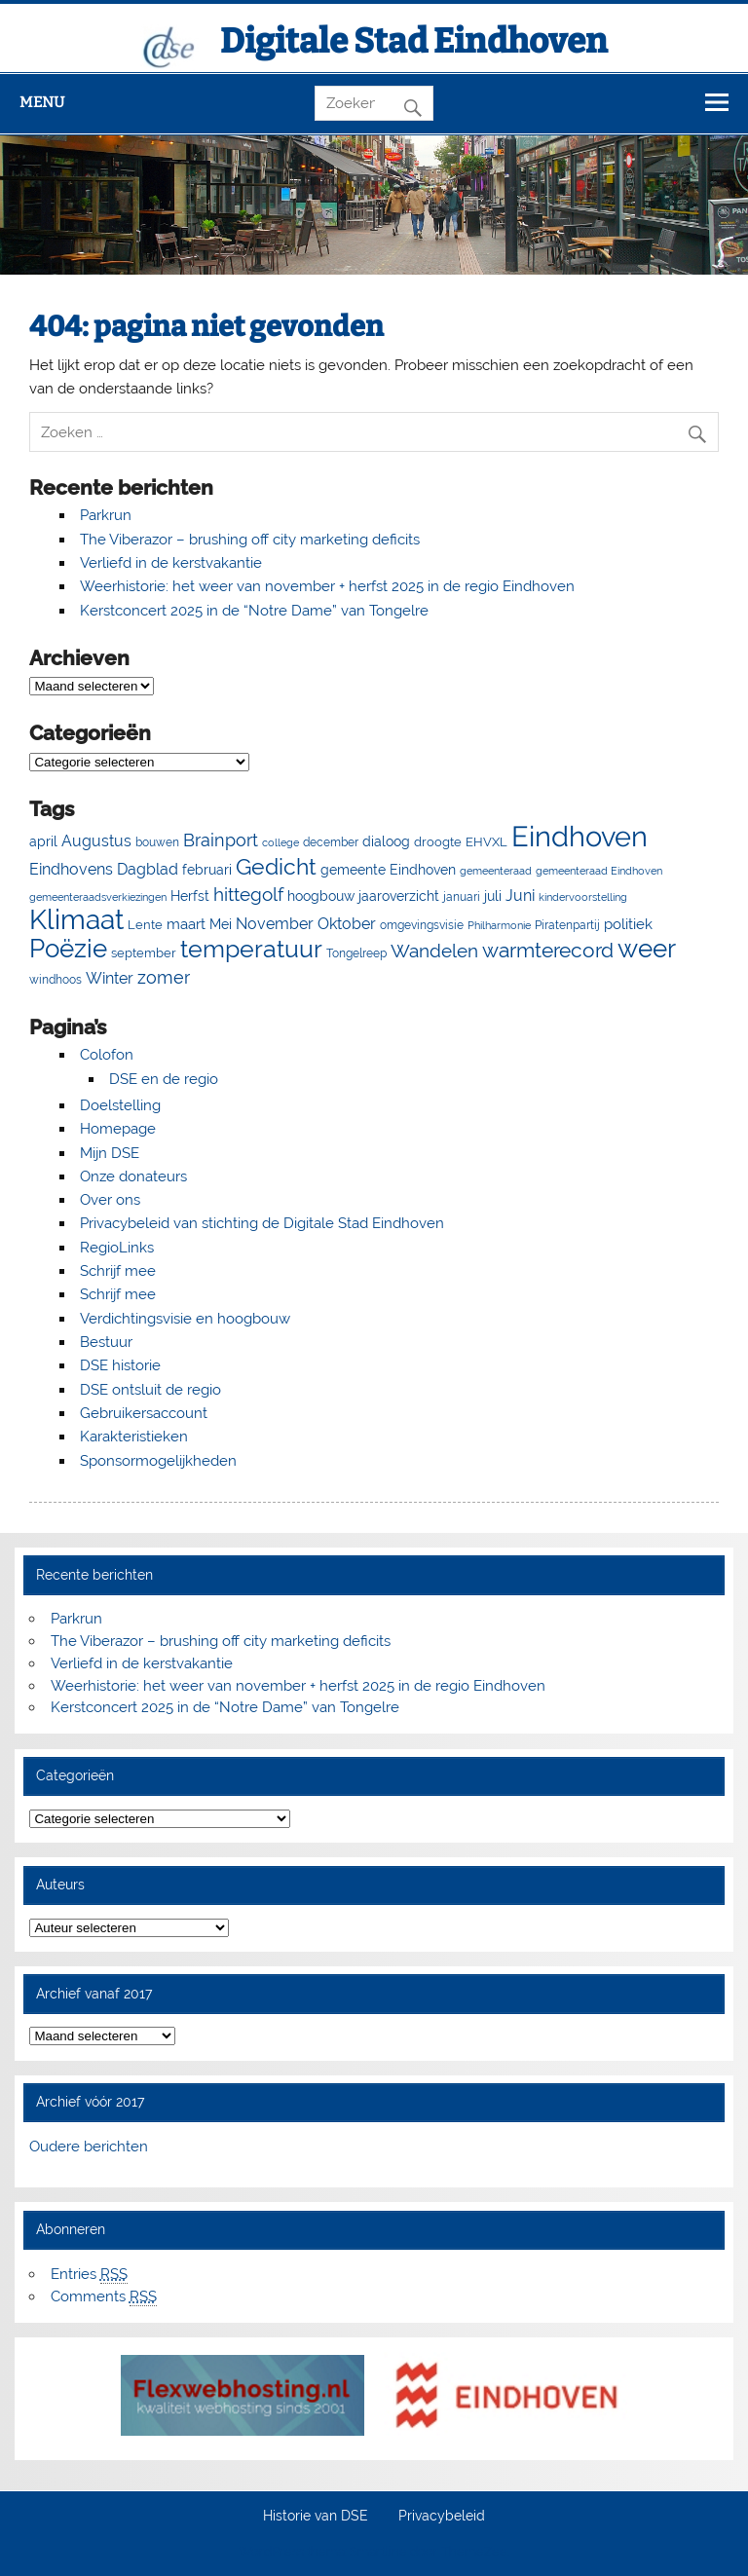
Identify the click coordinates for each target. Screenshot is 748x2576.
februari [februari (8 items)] (207, 869)
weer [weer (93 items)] (646, 948)
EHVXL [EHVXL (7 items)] (486, 842)
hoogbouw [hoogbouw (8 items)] (321, 896)
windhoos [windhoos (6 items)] (55, 979)
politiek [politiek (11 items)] (628, 924)
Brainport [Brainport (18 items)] (220, 840)
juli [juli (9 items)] (493, 896)
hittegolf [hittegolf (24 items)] (248, 894)
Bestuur (106, 1342)
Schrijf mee (118, 1271)
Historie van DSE (315, 2516)
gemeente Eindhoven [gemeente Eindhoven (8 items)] (388, 869)
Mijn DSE (109, 1153)
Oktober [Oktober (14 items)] (347, 924)
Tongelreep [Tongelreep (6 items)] (356, 953)
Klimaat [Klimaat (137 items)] (76, 920)
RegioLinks (117, 1247)
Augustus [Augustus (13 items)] (96, 841)
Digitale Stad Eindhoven (414, 40)
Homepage (118, 1129)
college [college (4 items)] (280, 842)
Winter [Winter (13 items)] (109, 978)
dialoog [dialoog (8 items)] (386, 841)
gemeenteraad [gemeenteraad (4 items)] (496, 871)
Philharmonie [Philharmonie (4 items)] (499, 925)
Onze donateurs (133, 1176)
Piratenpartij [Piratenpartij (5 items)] (567, 925)
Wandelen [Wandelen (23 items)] (434, 950)
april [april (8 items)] (43, 841)
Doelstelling (120, 1105)
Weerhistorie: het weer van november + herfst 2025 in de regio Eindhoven (327, 586)
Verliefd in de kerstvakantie (171, 563)
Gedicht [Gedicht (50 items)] (276, 866)
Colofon (106, 1055)
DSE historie (120, 1365)
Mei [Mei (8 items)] (220, 924)
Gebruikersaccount (143, 1413)
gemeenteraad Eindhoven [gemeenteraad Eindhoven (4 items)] (599, 871)
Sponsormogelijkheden (158, 1461)
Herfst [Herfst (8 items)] (189, 896)
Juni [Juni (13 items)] (520, 895)
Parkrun (105, 515)
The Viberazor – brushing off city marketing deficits (250, 539)
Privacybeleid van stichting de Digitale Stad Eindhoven (262, 1223)
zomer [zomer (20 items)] (163, 977)
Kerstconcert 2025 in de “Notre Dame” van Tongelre (254, 610)
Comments (104, 2297)
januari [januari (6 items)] (461, 896)
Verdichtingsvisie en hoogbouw (185, 1318)
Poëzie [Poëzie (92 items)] (68, 948)
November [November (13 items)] (275, 924)
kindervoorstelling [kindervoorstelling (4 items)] (583, 897)
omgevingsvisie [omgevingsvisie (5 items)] (422, 925)
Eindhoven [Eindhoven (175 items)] (579, 836)
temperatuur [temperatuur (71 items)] (251, 949)
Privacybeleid (441, 2516)
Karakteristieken (134, 1436)
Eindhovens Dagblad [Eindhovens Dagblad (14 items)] (103, 869)
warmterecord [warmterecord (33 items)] (548, 950)
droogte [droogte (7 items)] (438, 842)
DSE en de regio (163, 1079)
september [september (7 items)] (143, 953)
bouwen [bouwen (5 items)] (157, 842)
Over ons (110, 1200)
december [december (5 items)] (330, 842)
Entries (89, 2274)
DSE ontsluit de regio (150, 1390)
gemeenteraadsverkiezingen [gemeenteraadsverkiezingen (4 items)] (98, 897)
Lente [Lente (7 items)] (145, 924)
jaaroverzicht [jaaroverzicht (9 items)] (398, 896)
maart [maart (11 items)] (186, 924)
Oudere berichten (88, 2146)
